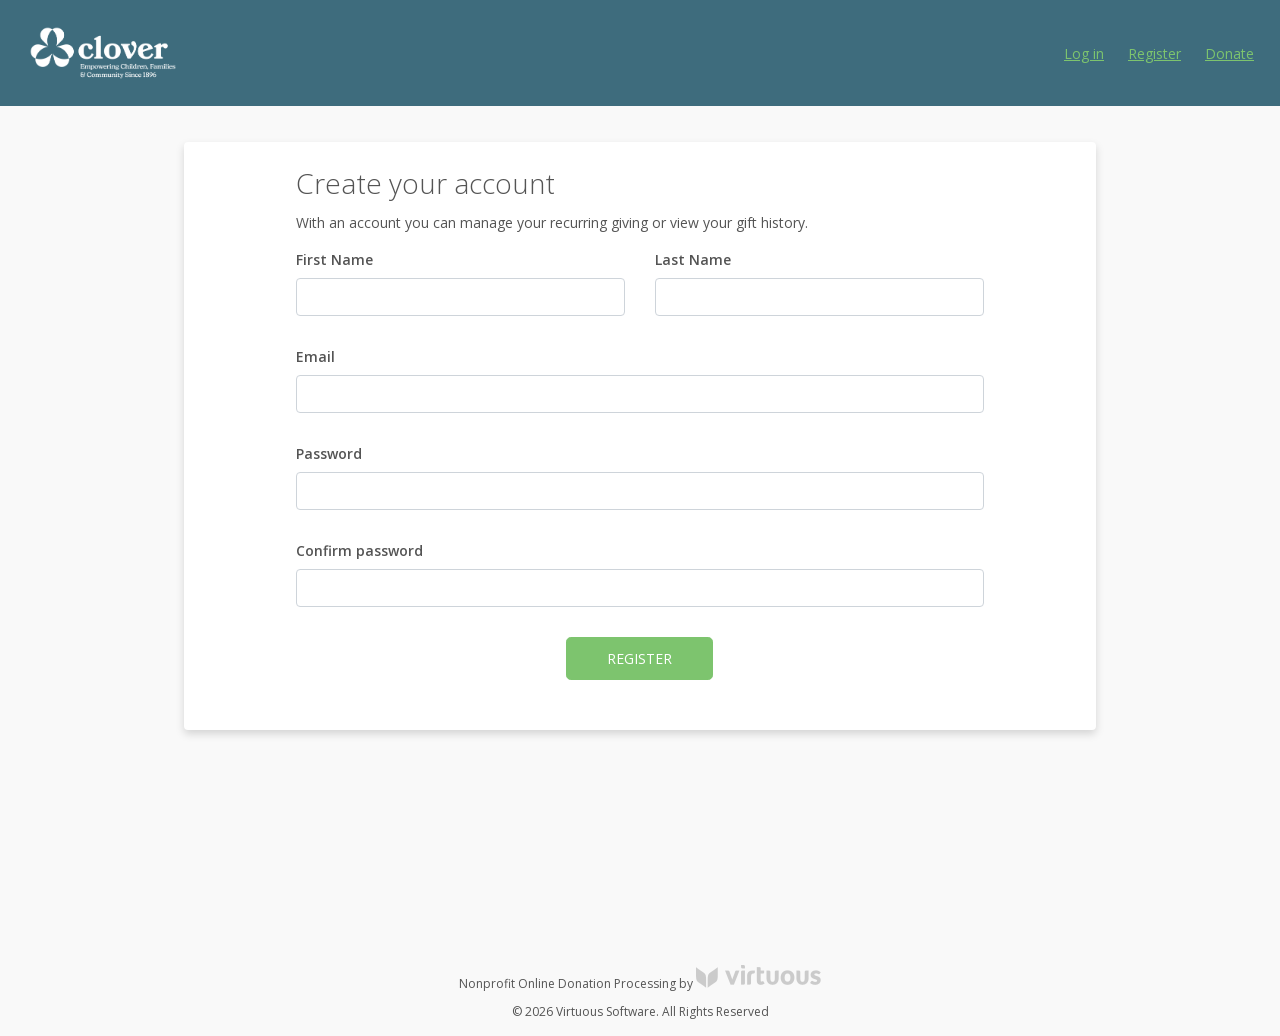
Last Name (693, 259)
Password (329, 453)
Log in (1084, 53)
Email (315, 356)
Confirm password (359, 550)
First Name (334, 259)
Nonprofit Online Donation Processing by (640, 983)
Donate (1229, 53)
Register (1154, 53)
